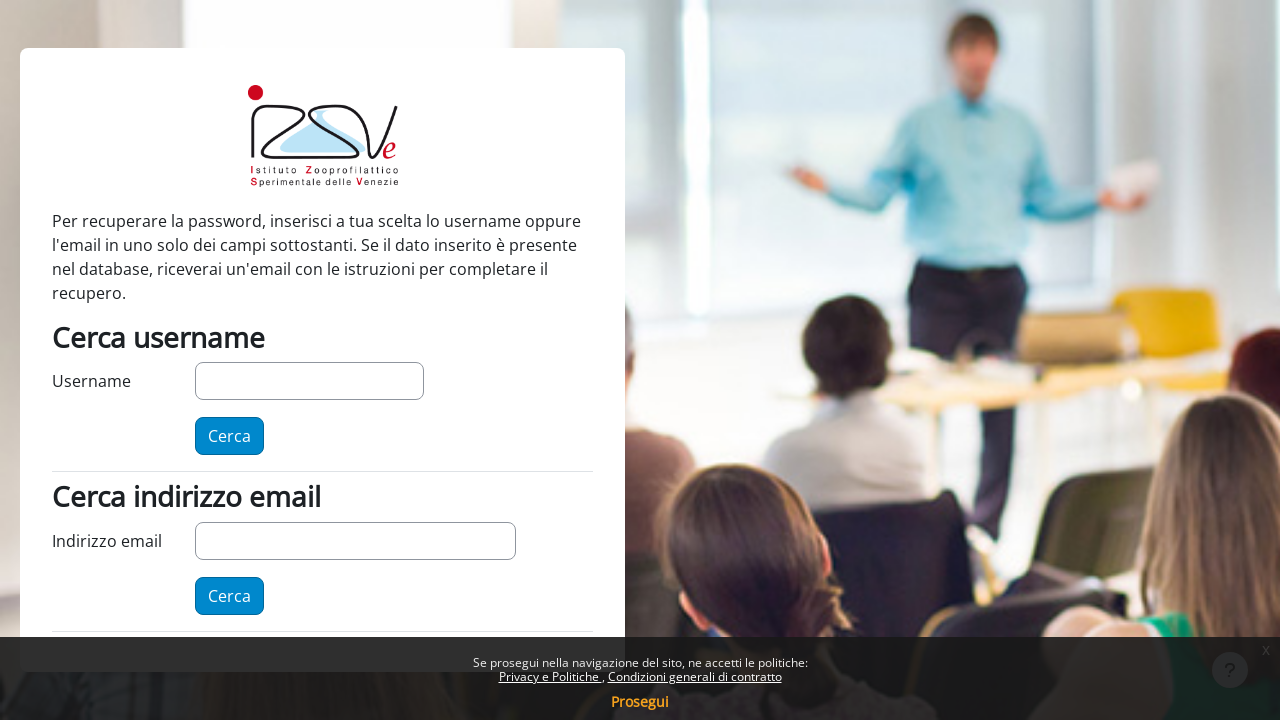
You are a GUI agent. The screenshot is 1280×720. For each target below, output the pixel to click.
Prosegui (640, 701)
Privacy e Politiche (550, 676)
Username (91, 381)
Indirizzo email (107, 541)
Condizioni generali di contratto (695, 676)
